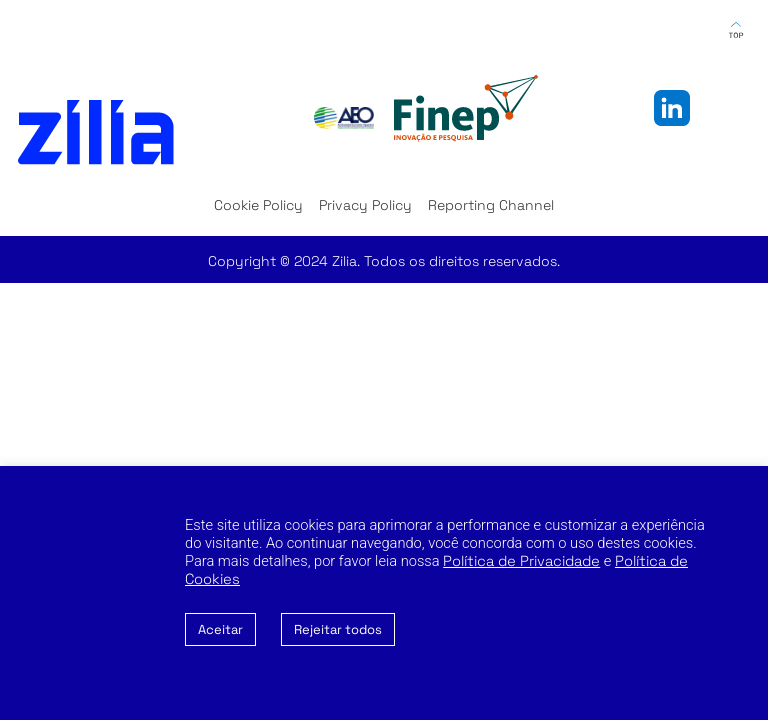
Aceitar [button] (220, 629)
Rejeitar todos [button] (338, 629)
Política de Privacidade (521, 561)
